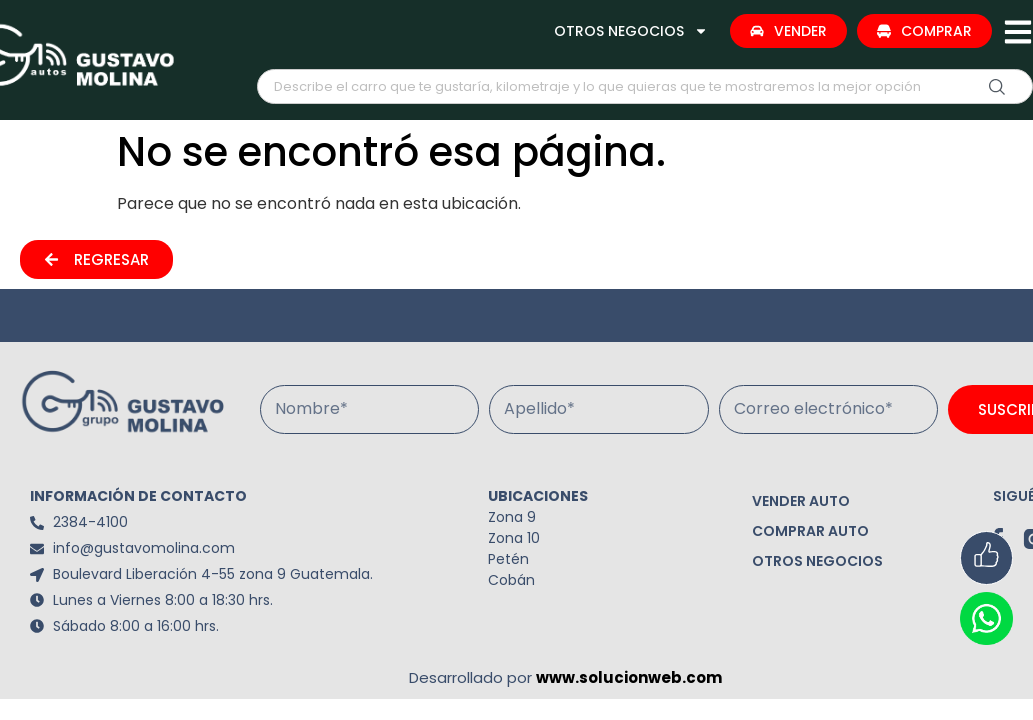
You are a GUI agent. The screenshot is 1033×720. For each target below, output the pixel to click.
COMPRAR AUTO (810, 531)
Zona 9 (512, 517)
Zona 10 (514, 538)
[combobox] (645, 86)
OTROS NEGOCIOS (631, 31)
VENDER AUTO (801, 501)
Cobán (511, 580)
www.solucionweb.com (629, 677)
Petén (508, 559)
